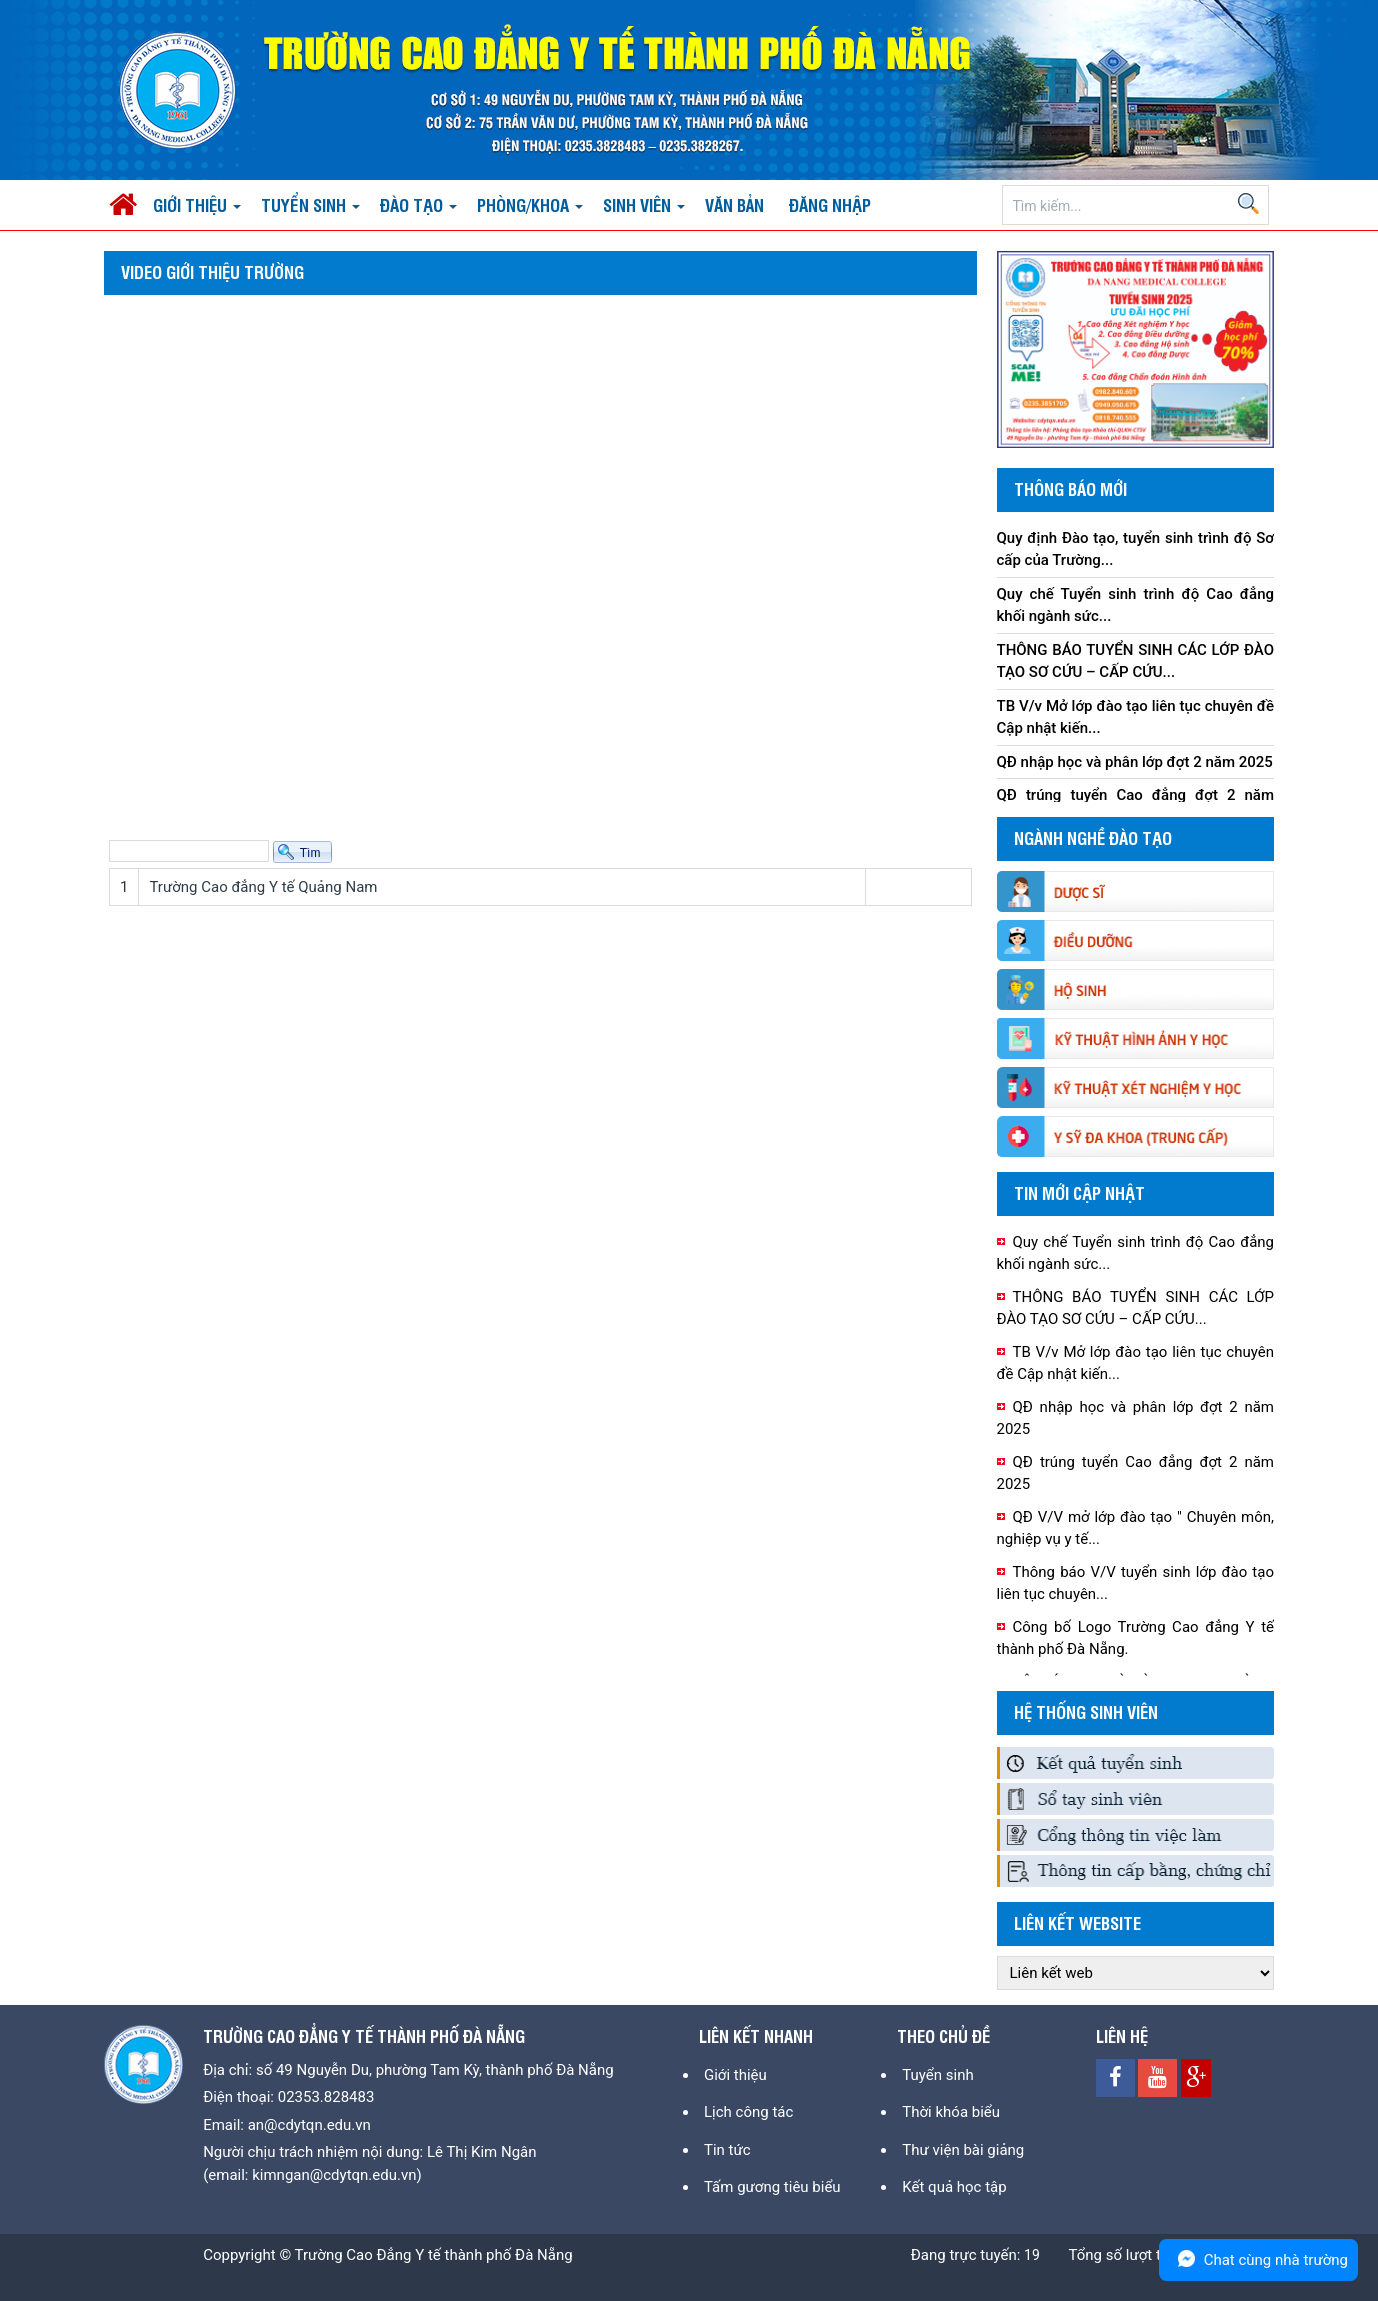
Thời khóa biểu (951, 2112)
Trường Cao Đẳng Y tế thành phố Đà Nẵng (434, 2255)
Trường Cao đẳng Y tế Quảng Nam (263, 887)
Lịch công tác (748, 2112)
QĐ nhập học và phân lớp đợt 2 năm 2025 (1135, 762)
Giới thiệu (735, 2075)
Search (1248, 203)
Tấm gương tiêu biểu (772, 2187)
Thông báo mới (1070, 488)
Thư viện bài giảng (963, 2150)
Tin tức (727, 2150)
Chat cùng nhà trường (1258, 2259)
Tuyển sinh (937, 2075)
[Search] (1136, 206)
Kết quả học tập (954, 2187)
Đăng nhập (830, 204)
